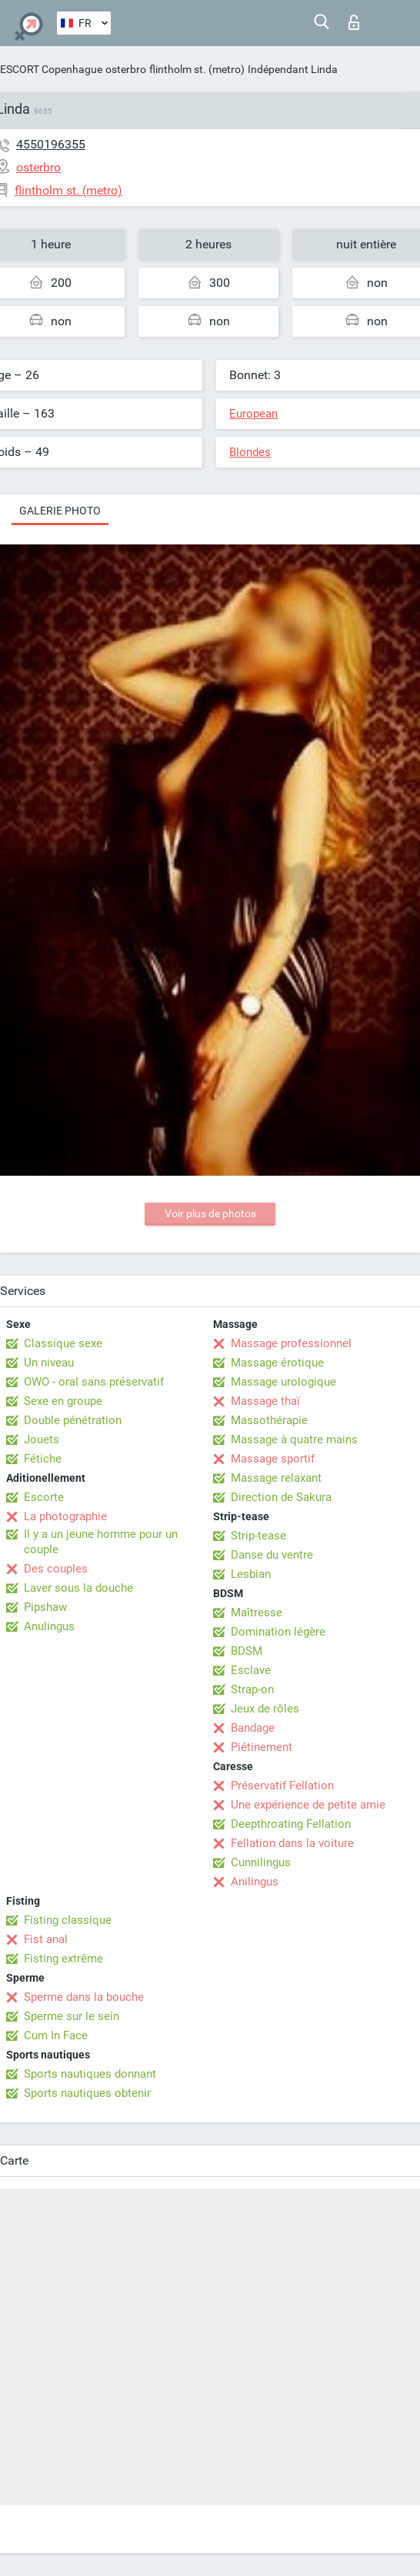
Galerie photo (60, 510)
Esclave (251, 1670)
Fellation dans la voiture (292, 1843)
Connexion (353, 22)
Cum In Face (56, 2035)
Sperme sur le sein (71, 2016)
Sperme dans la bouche (84, 1997)
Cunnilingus (261, 1862)
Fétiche (43, 1459)
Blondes (250, 452)
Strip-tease (258, 1536)
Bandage (253, 1728)
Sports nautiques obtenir (87, 2093)
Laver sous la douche (78, 1588)
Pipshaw (45, 1607)
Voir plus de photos (210, 1213)
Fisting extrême (63, 1958)
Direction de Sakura (281, 1497)
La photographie (65, 1516)
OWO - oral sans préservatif (94, 1382)
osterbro (125, 69)
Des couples (56, 1569)
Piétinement (261, 1747)
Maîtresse (256, 1612)
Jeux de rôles (265, 1709)
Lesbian (251, 1574)
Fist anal (46, 1939)
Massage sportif (273, 1459)
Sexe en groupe (63, 1401)
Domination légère (278, 1632)
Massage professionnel (291, 1343)
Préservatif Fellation (282, 1785)
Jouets (41, 1439)
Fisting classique (68, 1920)
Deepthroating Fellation (291, 1824)
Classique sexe (63, 1343)
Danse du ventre (272, 1555)
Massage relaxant (276, 1478)
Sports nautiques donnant (90, 2074)
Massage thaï (265, 1401)
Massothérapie (269, 1420)
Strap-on (252, 1689)
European (253, 414)
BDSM (246, 1651)
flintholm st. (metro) (197, 69)
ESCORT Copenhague (51, 69)
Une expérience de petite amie (308, 1805)
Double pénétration (73, 1420)
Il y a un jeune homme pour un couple (101, 1541)
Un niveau (49, 1363)
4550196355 (50, 144)
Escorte (44, 1497)
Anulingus (49, 1626)
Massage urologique (283, 1382)
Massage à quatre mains (294, 1439)
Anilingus (254, 1882)
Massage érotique (277, 1363)
